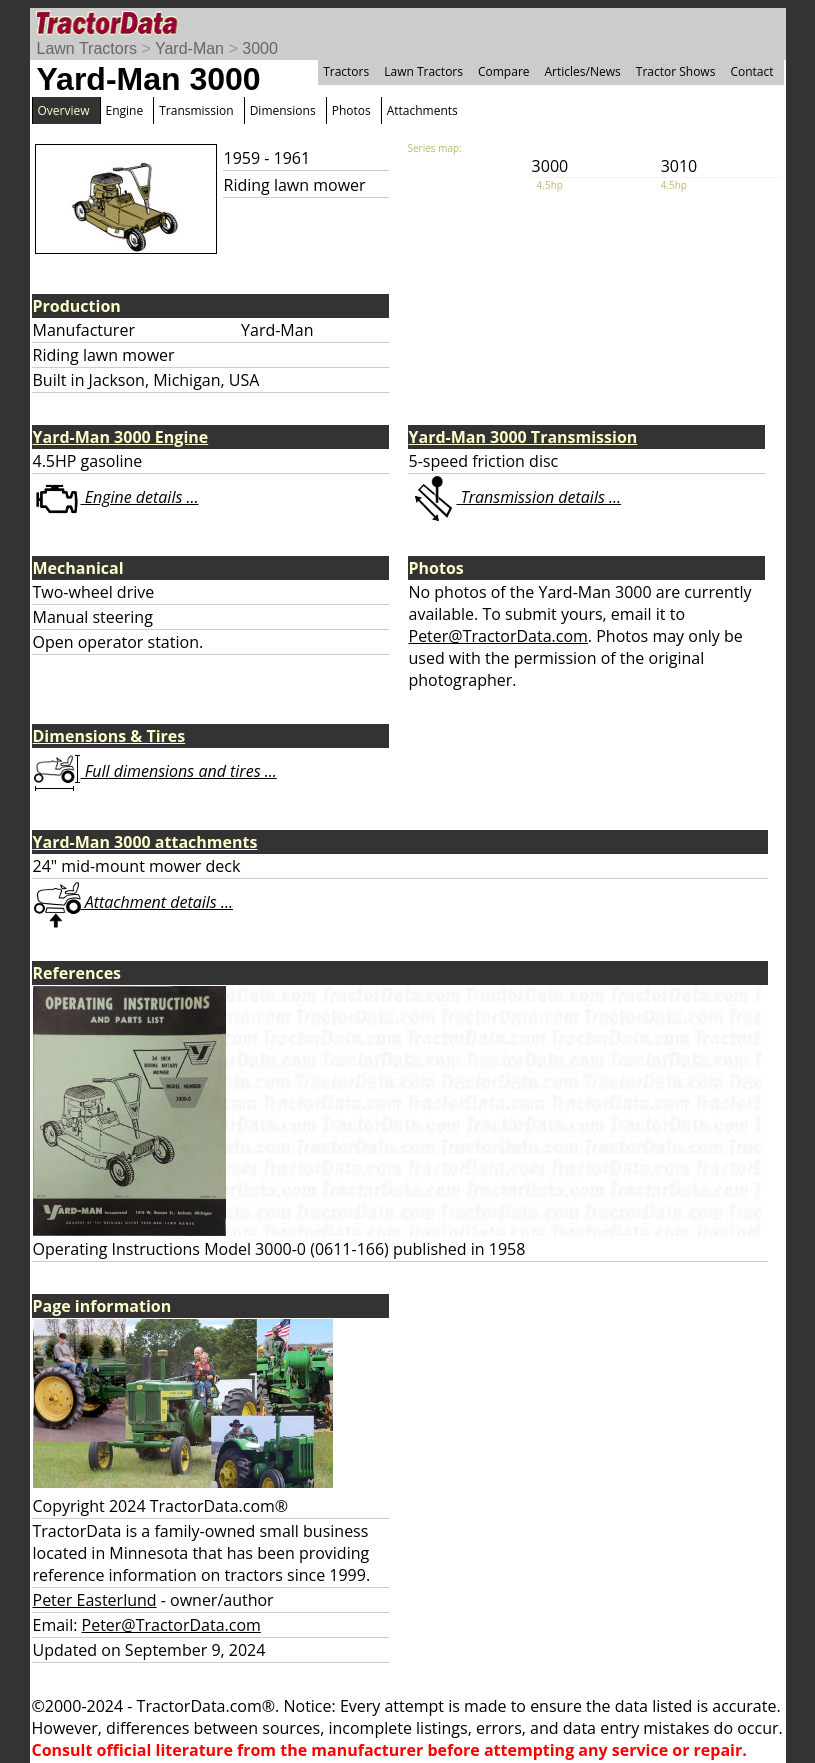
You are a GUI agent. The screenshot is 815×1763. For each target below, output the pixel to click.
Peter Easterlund (95, 1600)
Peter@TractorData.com (498, 636)
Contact (751, 71)
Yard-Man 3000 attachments (145, 842)
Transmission (196, 110)
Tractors (346, 71)
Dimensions (283, 110)
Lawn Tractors (87, 48)
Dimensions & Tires (109, 736)
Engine (125, 110)
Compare (504, 71)
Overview (64, 110)
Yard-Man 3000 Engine (121, 437)
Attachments (422, 110)
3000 (260, 48)
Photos (351, 110)
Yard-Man (189, 48)
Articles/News (583, 71)
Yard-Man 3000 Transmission (523, 437)
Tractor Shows (676, 71)
